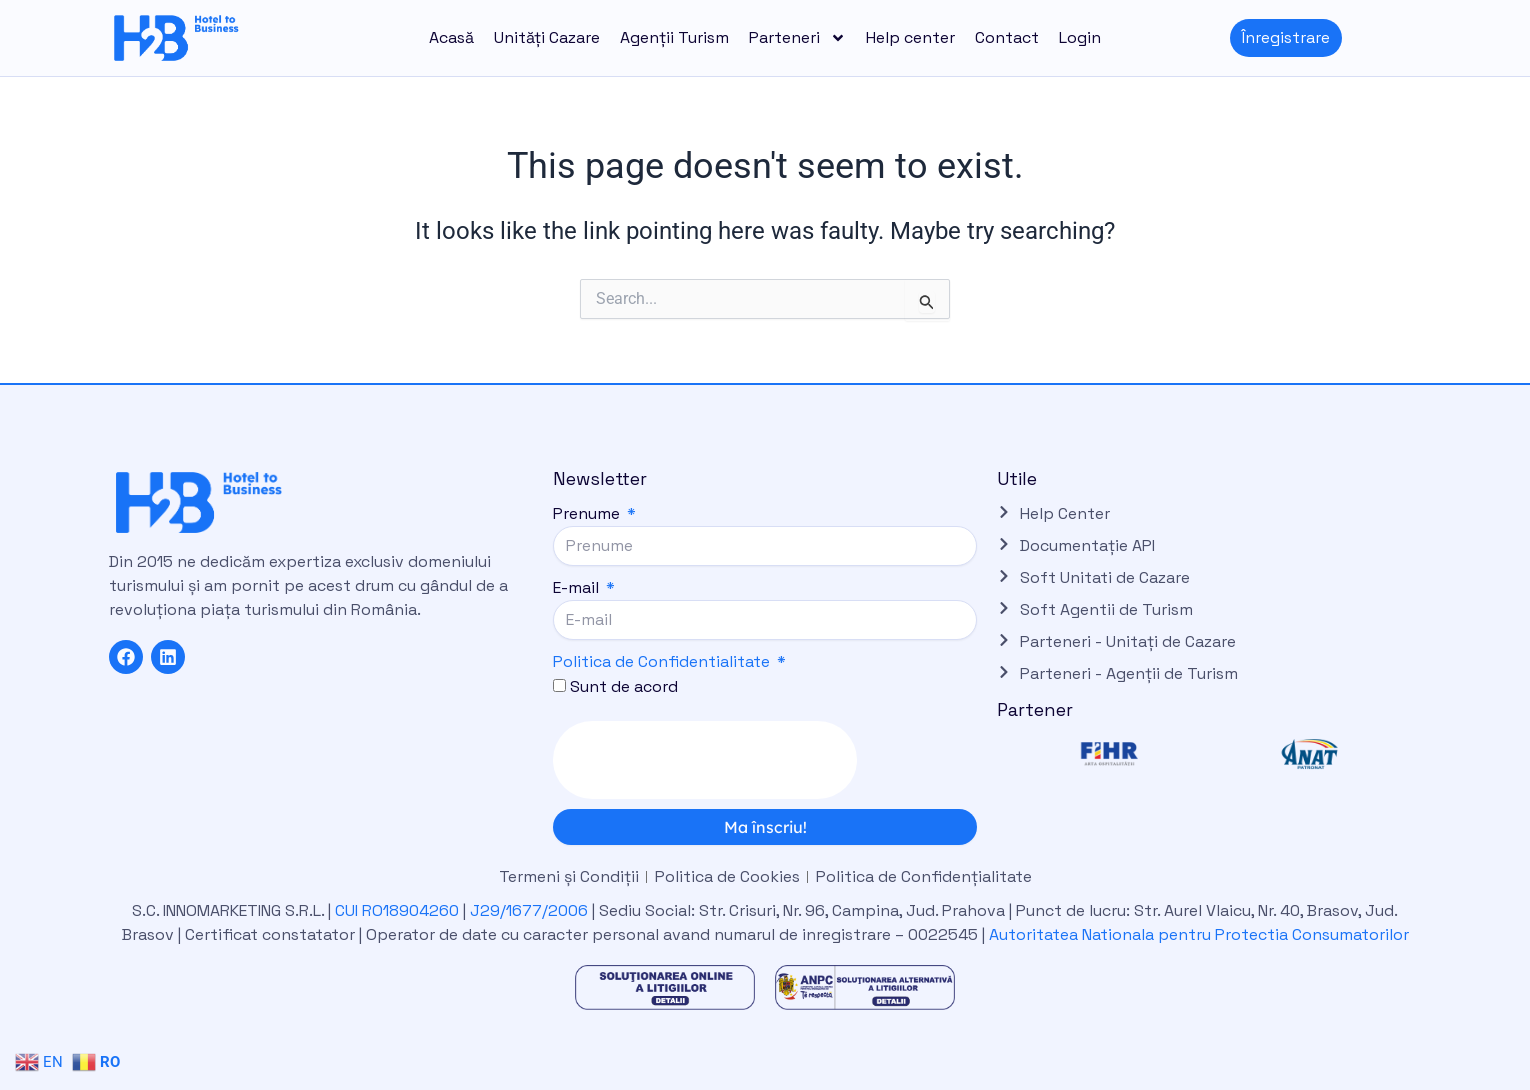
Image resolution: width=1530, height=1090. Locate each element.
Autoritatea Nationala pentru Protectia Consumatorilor (1199, 934)
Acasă (451, 37)
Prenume (588, 513)
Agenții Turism (674, 37)
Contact (1007, 37)
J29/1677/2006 (531, 910)
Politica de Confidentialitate (661, 661)
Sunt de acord (624, 686)
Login (1080, 37)
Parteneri (797, 38)
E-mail (578, 587)
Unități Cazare (547, 37)
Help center (910, 37)
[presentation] (705, 760)
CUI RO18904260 (397, 910)
